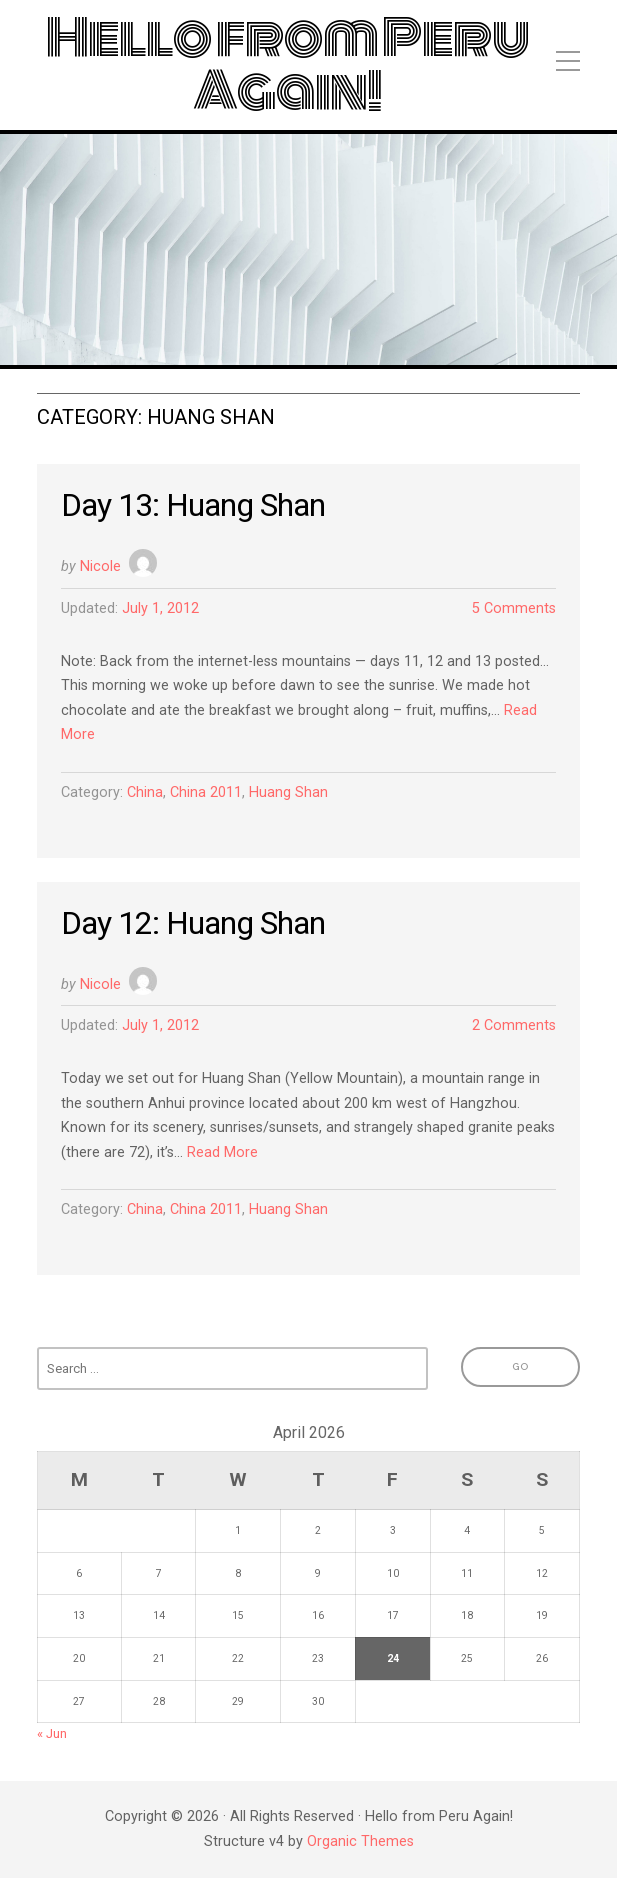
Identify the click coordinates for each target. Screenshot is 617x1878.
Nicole (100, 566)
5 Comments (514, 608)
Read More (222, 1152)
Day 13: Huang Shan (193, 505)
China (145, 792)
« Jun (52, 1733)
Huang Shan (288, 792)
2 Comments (514, 1025)
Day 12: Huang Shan (193, 923)
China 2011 (206, 792)
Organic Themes (360, 1841)
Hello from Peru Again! (287, 65)
